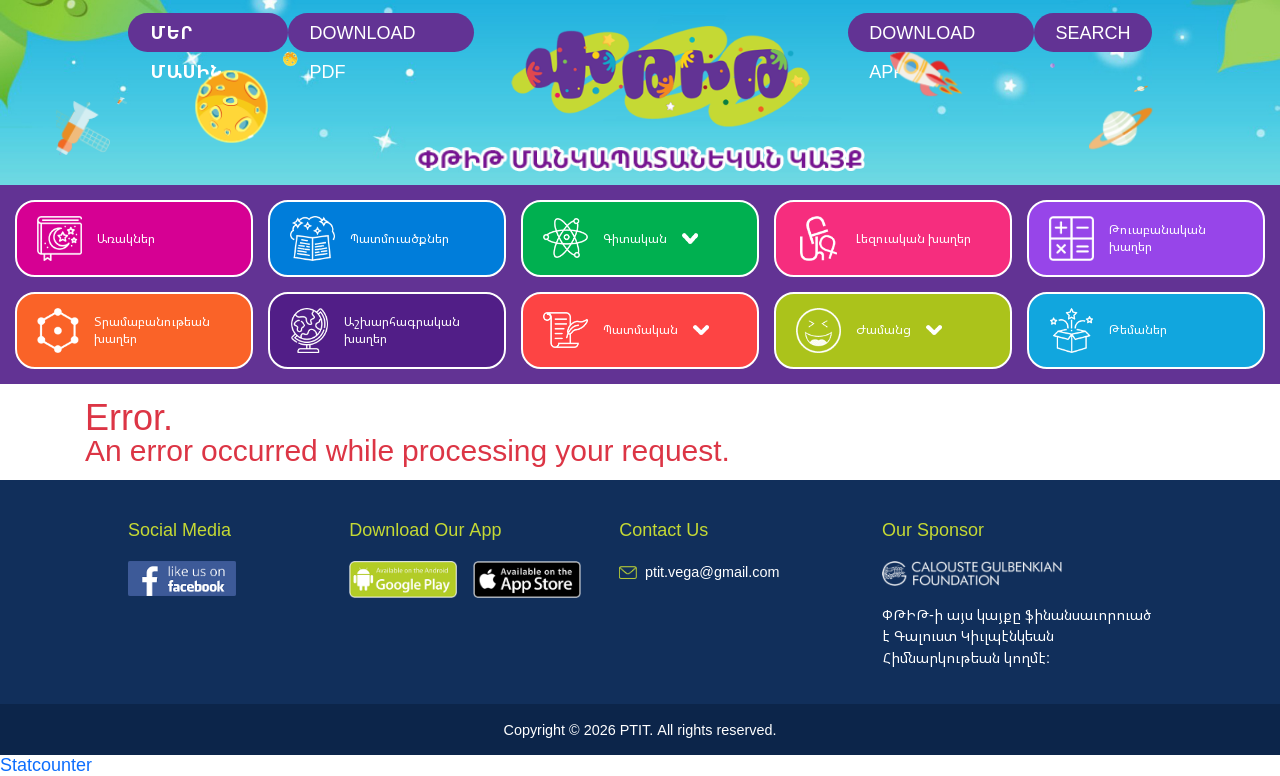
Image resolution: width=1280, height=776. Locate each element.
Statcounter (46, 764)
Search (1092, 32)
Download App (922, 36)
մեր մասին (186, 36)
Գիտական (620, 238)
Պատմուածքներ (369, 238)
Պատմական (626, 330)
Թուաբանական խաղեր (1127, 238)
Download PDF (363, 36)
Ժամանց (869, 330)
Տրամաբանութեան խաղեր (123, 330)
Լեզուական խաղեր (883, 238)
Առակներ (96, 238)
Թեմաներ (1108, 330)
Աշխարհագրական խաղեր (375, 330)
